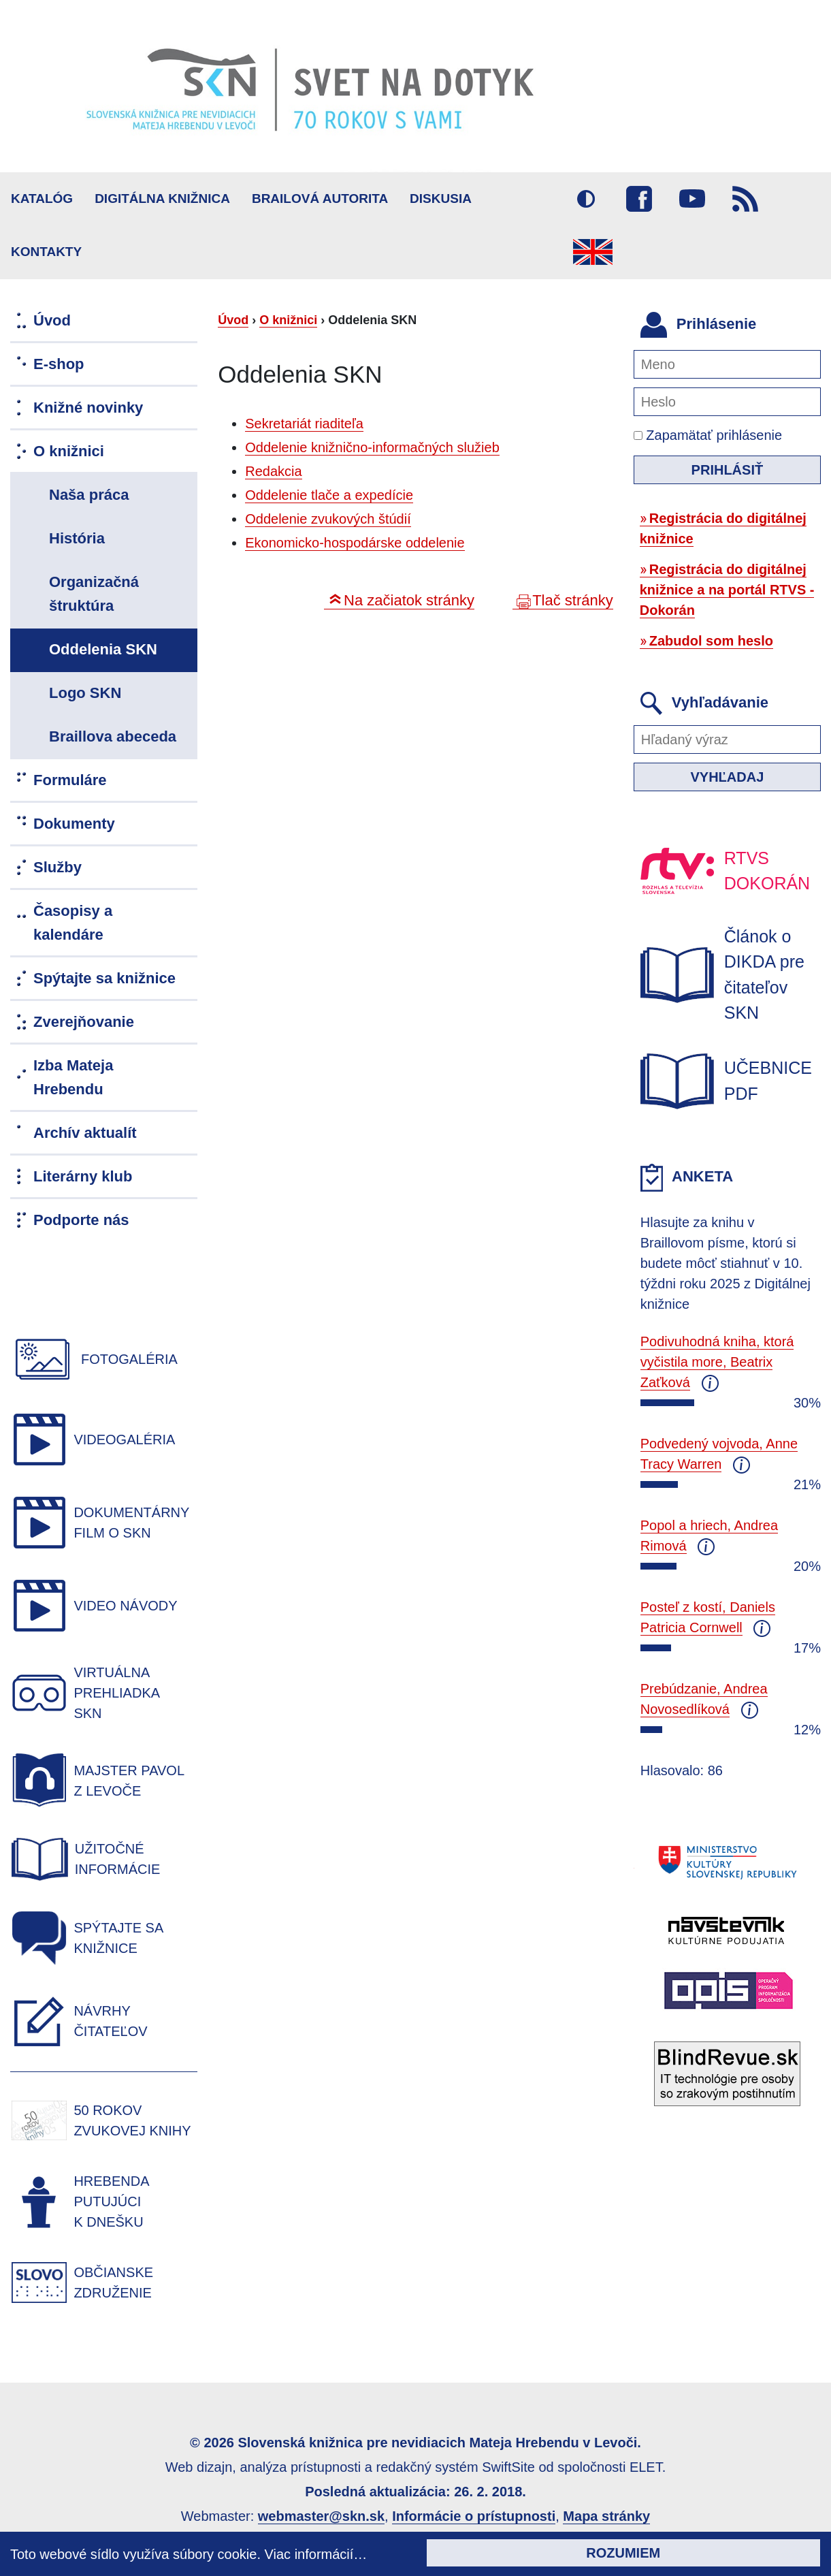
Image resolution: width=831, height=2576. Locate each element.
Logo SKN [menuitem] (85, 692)
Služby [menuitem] (57, 867)
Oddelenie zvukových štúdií (327, 518)
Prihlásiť (727, 469)
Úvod (233, 320)
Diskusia (441, 198)
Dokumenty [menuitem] (74, 823)
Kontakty (46, 251)
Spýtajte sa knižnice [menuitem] (104, 978)
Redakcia (273, 471)
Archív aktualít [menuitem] (85, 1132)
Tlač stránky (572, 600)
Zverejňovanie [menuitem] (83, 1021)
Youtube (692, 198)
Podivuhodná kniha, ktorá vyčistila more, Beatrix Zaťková (717, 1362)
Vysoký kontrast (586, 198)
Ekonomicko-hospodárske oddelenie (354, 542)
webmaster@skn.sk (321, 2516)
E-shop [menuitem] (58, 363)
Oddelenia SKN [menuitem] (103, 649)
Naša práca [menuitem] (89, 494)
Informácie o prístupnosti (473, 2516)
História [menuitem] (77, 538)
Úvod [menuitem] (52, 320)
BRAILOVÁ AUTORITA (320, 198)
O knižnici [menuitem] (68, 451)
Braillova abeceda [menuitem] (112, 736)
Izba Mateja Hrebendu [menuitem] (73, 1077)
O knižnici (288, 320)
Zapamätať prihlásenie (708, 435)
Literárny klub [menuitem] (82, 1176)
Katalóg (42, 198)
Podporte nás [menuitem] (81, 1219)
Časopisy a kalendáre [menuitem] (72, 922)
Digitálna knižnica (162, 198)
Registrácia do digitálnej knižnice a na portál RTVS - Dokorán (727, 590)
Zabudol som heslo (711, 640)
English (592, 252)
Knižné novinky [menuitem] (88, 407)
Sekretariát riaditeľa (304, 423)
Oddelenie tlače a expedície (329, 495)
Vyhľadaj (727, 776)
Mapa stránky (606, 2516)
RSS (745, 198)
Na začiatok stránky (409, 600)
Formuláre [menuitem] (70, 780)
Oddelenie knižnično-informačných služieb (372, 447)
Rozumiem (623, 2552)
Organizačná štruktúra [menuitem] (94, 593)
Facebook (639, 198)
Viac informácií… (316, 2554)
